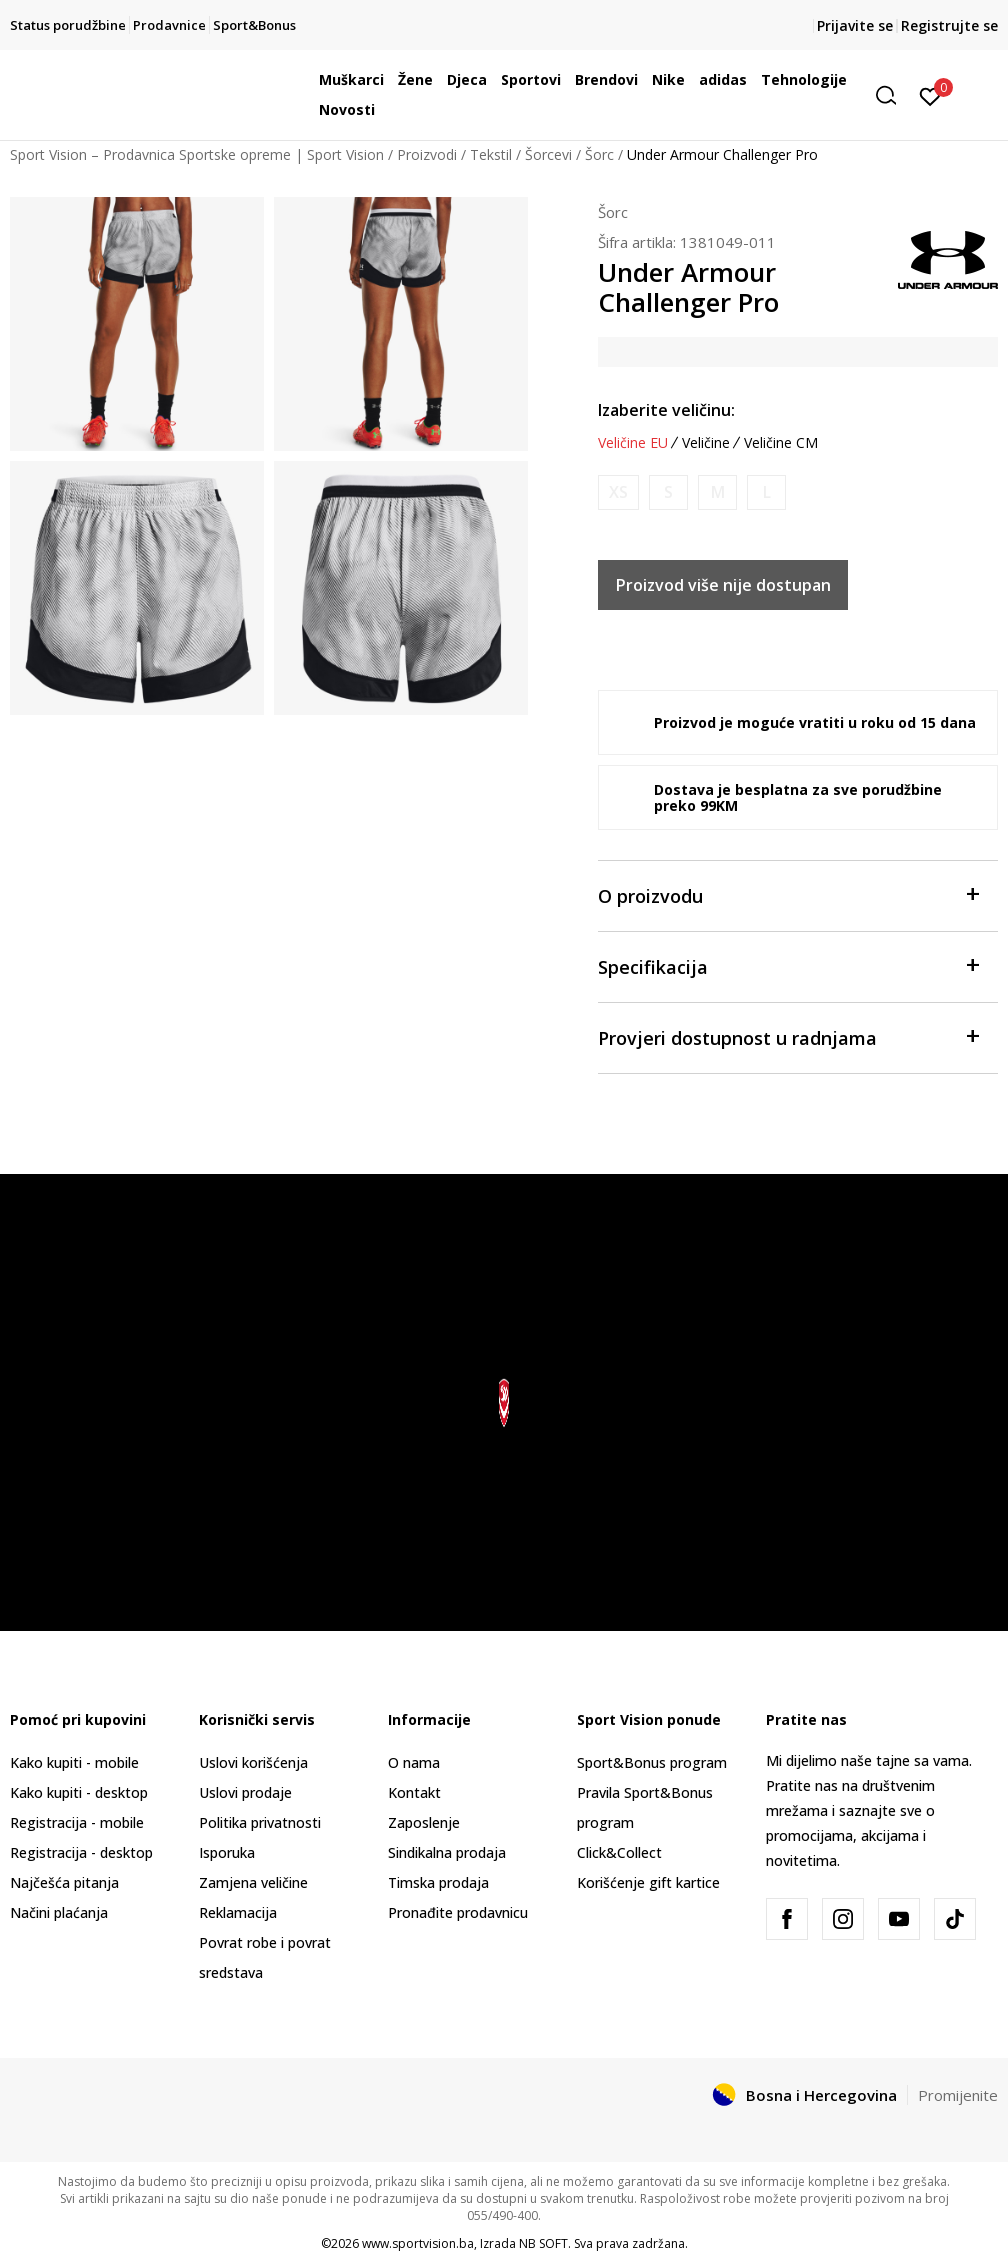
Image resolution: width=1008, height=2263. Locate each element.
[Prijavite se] (930, 95)
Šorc (599, 154)
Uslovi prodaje (245, 1792)
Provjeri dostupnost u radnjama (788, 1036)
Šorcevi (548, 154)
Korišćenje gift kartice (648, 1882)
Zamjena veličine (253, 1882)
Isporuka (227, 1852)
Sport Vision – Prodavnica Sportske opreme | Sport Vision (197, 154)
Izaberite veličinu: (666, 410)
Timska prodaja (438, 1882)
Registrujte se (949, 25)
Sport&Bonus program (652, 1762)
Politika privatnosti (260, 1822)
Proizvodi (427, 154)
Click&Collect (619, 1852)
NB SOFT (543, 2243)
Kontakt (414, 1792)
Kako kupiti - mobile (74, 1762)
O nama (414, 1762)
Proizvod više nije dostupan (723, 585)
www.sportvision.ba (418, 2243)
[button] (893, 95)
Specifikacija (788, 965)
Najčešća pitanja (64, 1882)
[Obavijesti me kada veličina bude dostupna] (618, 492)
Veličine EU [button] (633, 443)
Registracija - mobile (77, 1822)
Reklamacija (238, 1912)
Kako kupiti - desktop (79, 1792)
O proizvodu (788, 894)
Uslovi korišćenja (253, 1762)
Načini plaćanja (59, 1912)
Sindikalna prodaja (447, 1852)
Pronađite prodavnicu (458, 1912)
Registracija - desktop (81, 1852)
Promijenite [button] (958, 2095)
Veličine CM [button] (781, 443)
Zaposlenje (424, 1822)
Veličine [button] (706, 443)
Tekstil (491, 154)
